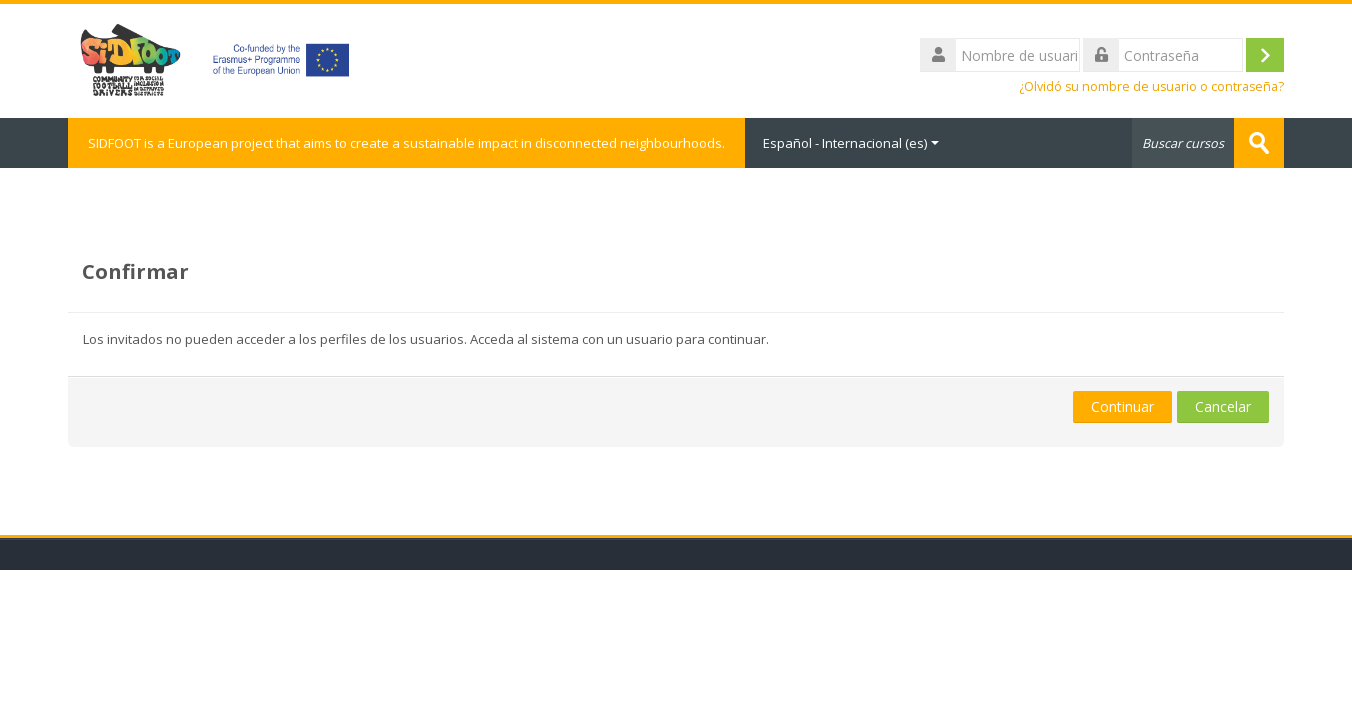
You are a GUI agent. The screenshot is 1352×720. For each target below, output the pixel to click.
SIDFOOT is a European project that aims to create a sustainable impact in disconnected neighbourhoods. (406, 143)
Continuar (1122, 406)
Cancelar (1223, 406)
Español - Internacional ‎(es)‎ (851, 143)
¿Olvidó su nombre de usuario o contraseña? (1151, 86)
